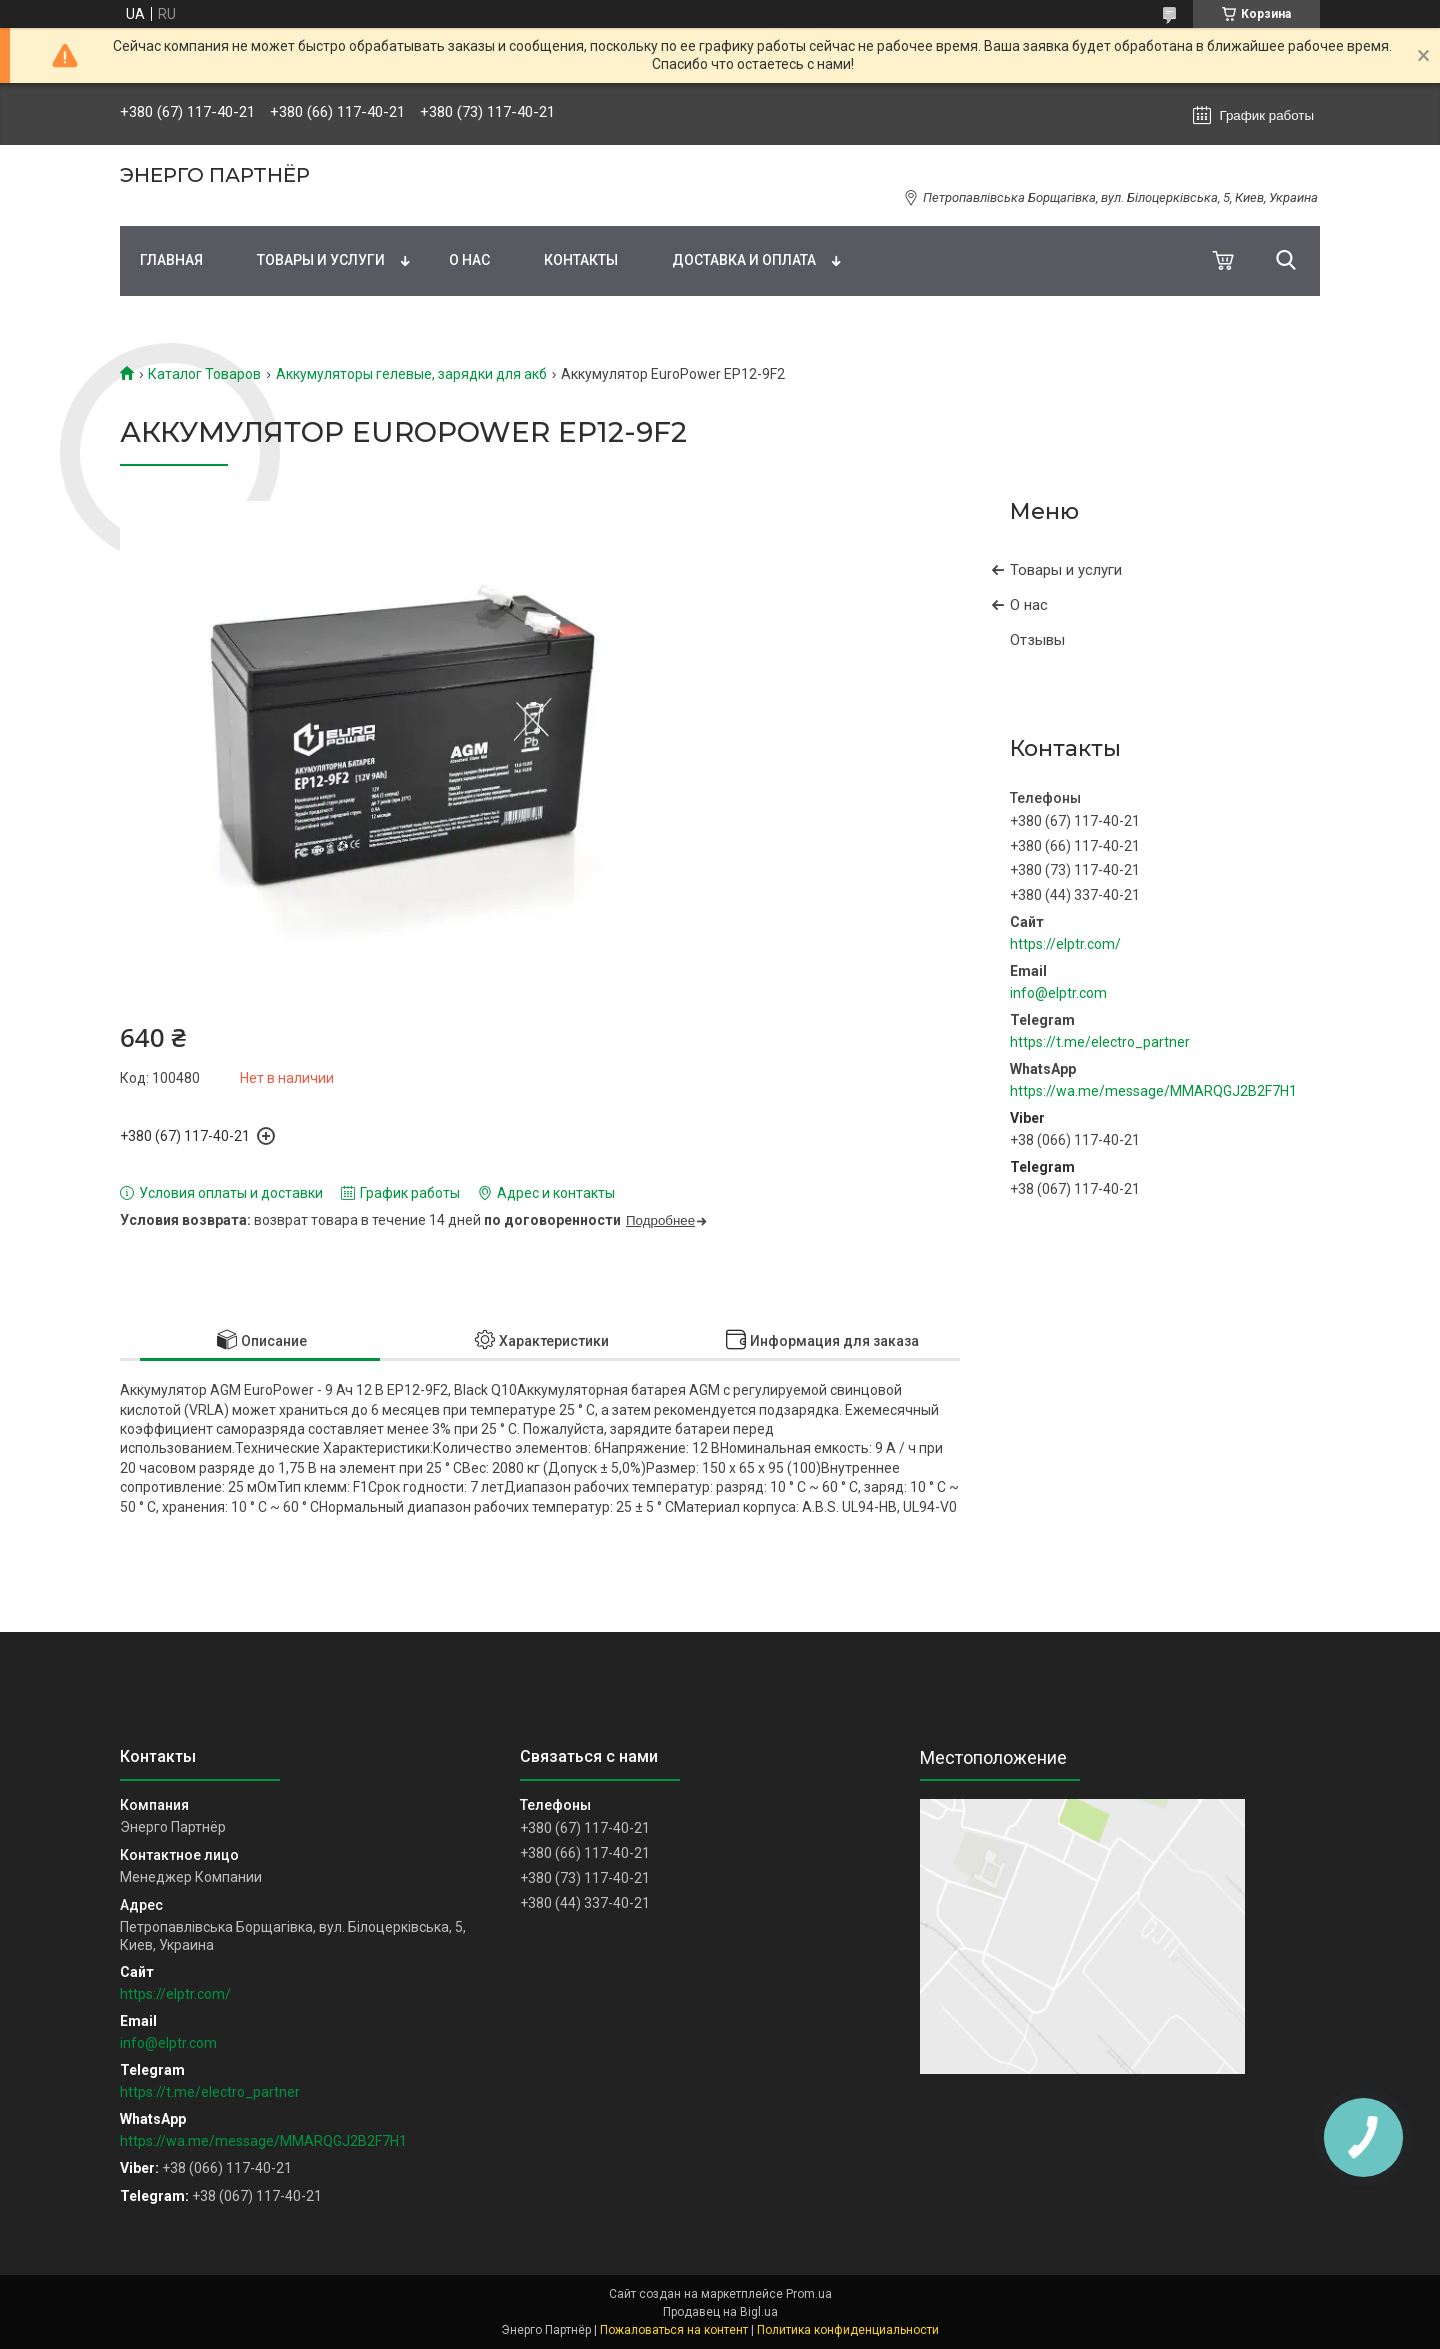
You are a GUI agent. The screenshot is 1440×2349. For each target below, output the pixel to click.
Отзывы (1037, 640)
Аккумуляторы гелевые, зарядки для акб (411, 374)
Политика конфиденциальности (848, 2330)
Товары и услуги (321, 260)
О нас (469, 260)
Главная (171, 260)
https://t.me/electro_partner (1100, 1042)
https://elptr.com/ (1065, 944)
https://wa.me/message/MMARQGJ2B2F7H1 (1153, 1091)
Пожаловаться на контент (674, 2330)
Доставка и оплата (744, 260)
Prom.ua (809, 2294)
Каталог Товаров (204, 374)
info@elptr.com (1058, 993)
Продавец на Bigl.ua (720, 2312)
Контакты (581, 260)
